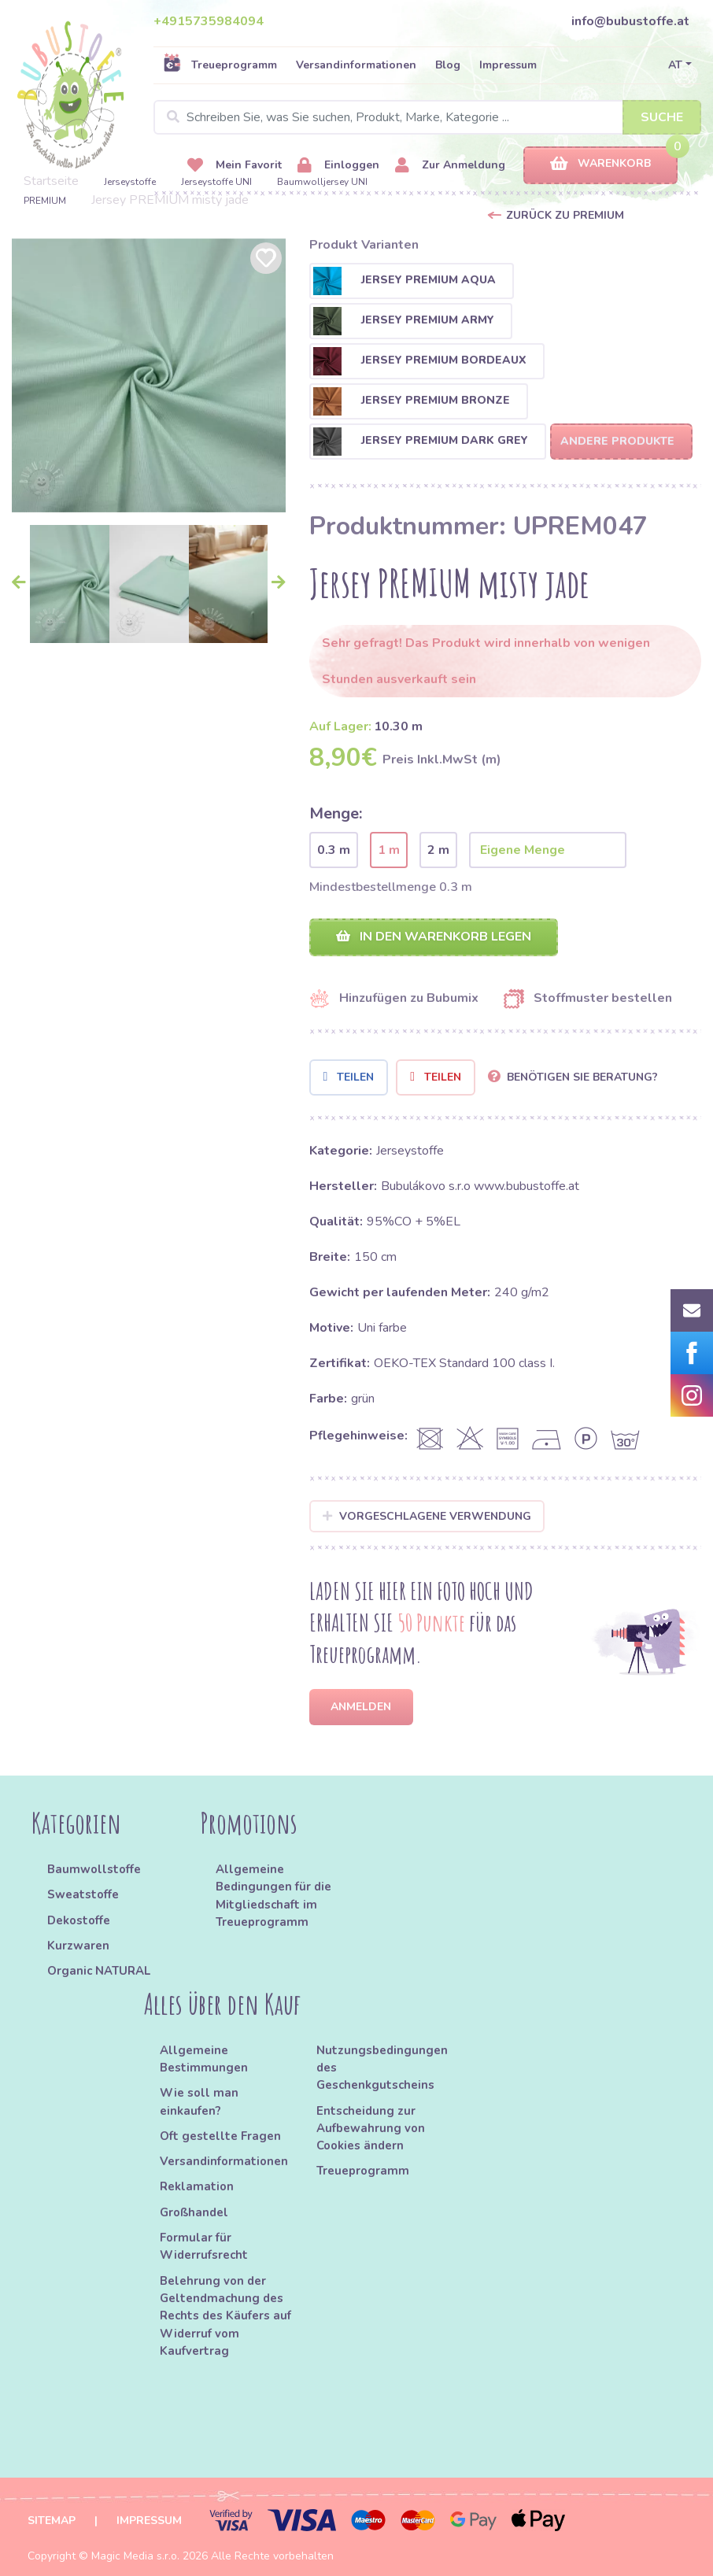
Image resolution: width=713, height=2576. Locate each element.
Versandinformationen (356, 64)
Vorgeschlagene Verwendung (427, 1516)
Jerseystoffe (130, 182)
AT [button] (675, 64)
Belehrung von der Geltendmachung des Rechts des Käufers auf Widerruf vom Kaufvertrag (225, 2316)
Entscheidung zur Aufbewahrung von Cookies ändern (370, 2128)
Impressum (508, 64)
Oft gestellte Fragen (220, 2136)
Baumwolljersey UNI (322, 182)
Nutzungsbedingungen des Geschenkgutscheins (382, 2068)
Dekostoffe (78, 1920)
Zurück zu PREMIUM (565, 215)
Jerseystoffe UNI (216, 182)
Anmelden (361, 1706)
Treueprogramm (220, 64)
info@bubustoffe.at (630, 21)
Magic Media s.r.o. (135, 2555)
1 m (389, 850)
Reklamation (197, 2186)
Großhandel (194, 2212)
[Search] (427, 117)
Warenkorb (600, 164)
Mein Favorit (234, 165)
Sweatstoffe (83, 1894)
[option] (149, 375)
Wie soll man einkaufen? (199, 2101)
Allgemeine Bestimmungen (204, 2058)
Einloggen (338, 165)
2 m (438, 850)
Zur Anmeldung (450, 165)
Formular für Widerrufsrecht (204, 2246)
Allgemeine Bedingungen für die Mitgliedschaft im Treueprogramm (273, 1895)
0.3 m (333, 850)
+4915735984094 (208, 21)
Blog (447, 64)
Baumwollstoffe (94, 1869)
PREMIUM (45, 200)
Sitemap (52, 2520)
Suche (662, 117)
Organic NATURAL (98, 1971)
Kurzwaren (80, 1945)
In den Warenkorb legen (433, 936)
